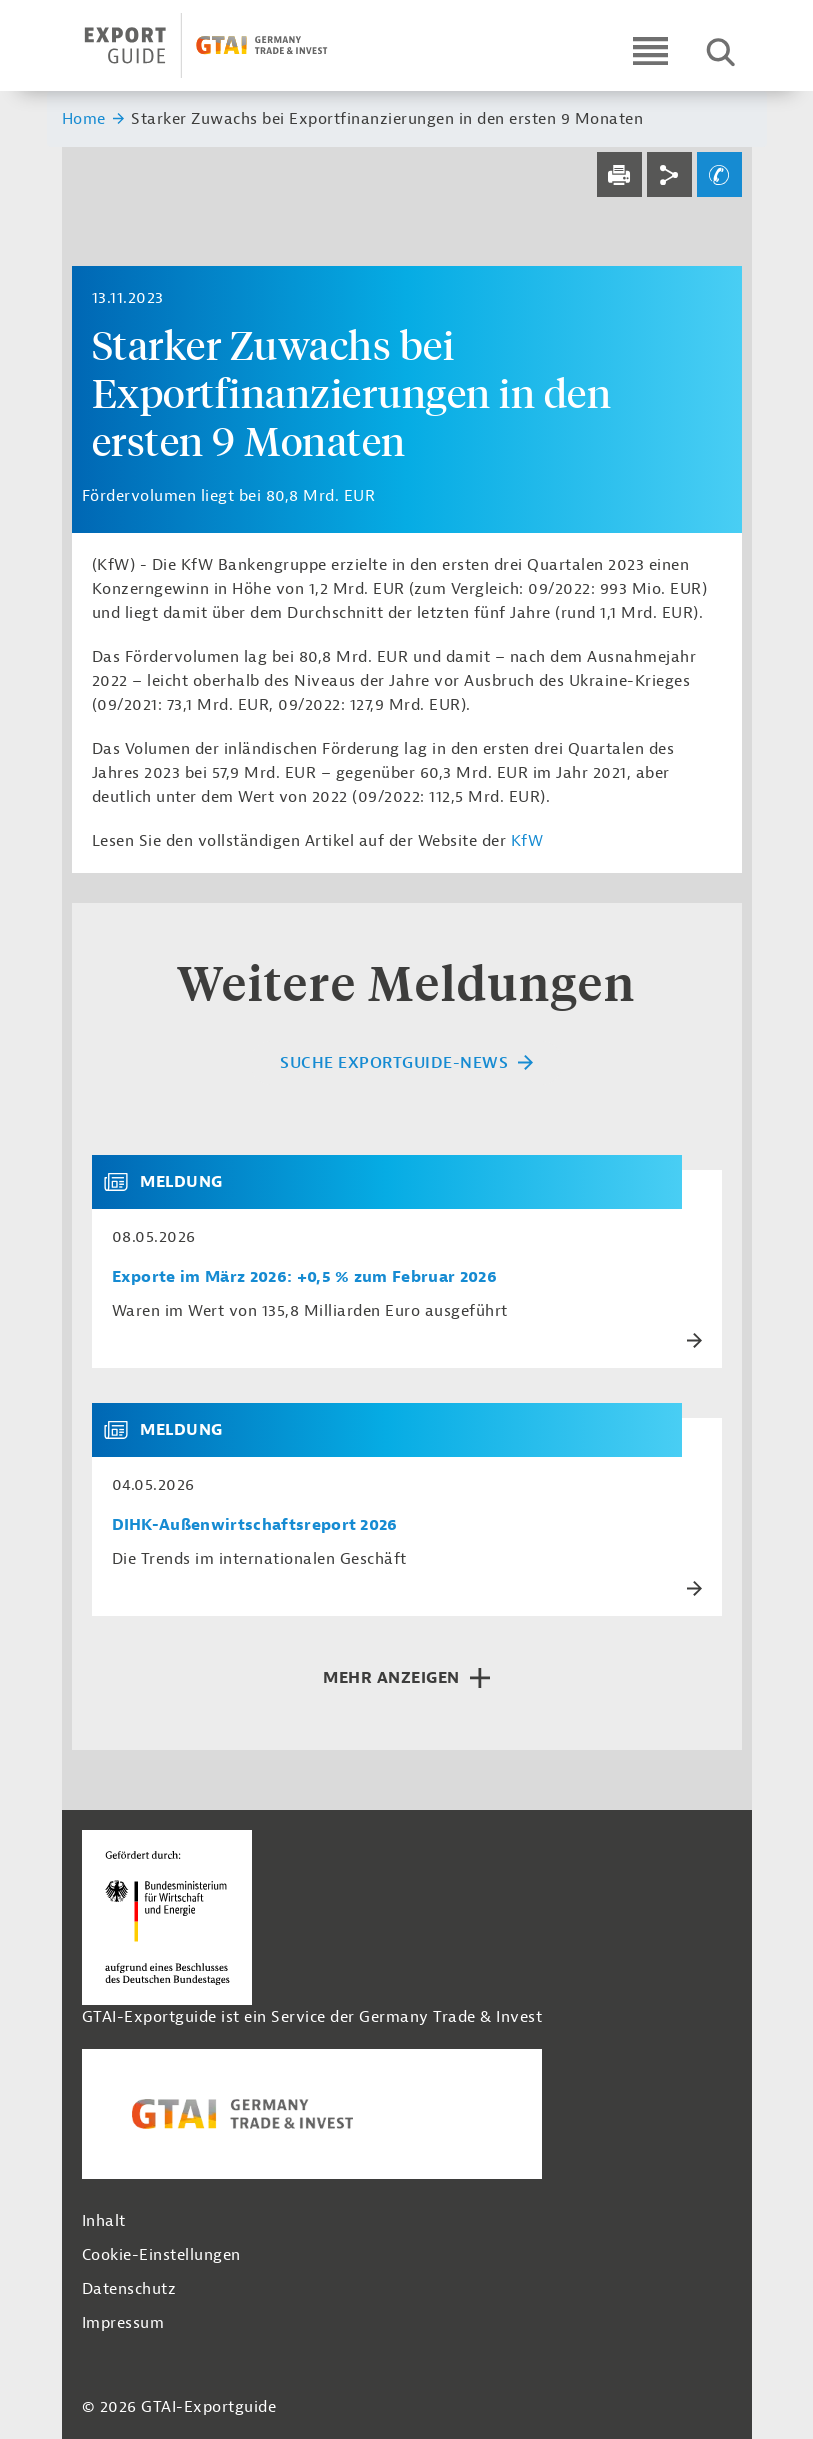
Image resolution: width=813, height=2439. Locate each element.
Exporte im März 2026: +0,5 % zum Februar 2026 (304, 1277)
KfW (527, 841)
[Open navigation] (650, 50)
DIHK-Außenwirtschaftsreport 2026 (255, 1525)
